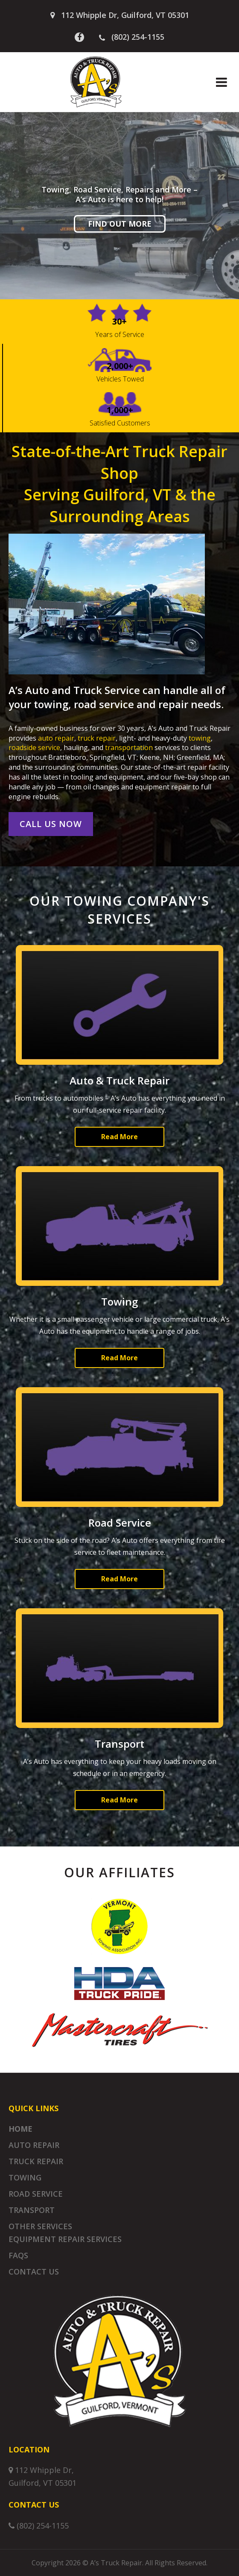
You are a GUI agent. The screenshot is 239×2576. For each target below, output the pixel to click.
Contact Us (34, 2271)
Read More (119, 1136)
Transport (32, 2210)
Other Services (40, 2226)
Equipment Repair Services (65, 2239)
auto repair (56, 738)
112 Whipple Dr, (44, 2470)
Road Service (36, 2194)
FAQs (18, 2255)
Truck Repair (36, 2161)
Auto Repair (34, 2145)
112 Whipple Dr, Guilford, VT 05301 (125, 15)
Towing (25, 2177)
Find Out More (120, 224)
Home (20, 2129)
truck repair (97, 738)
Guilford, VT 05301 (42, 2483)
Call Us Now (51, 824)
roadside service (34, 747)
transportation (129, 747)
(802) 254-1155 (131, 37)
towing (200, 738)
